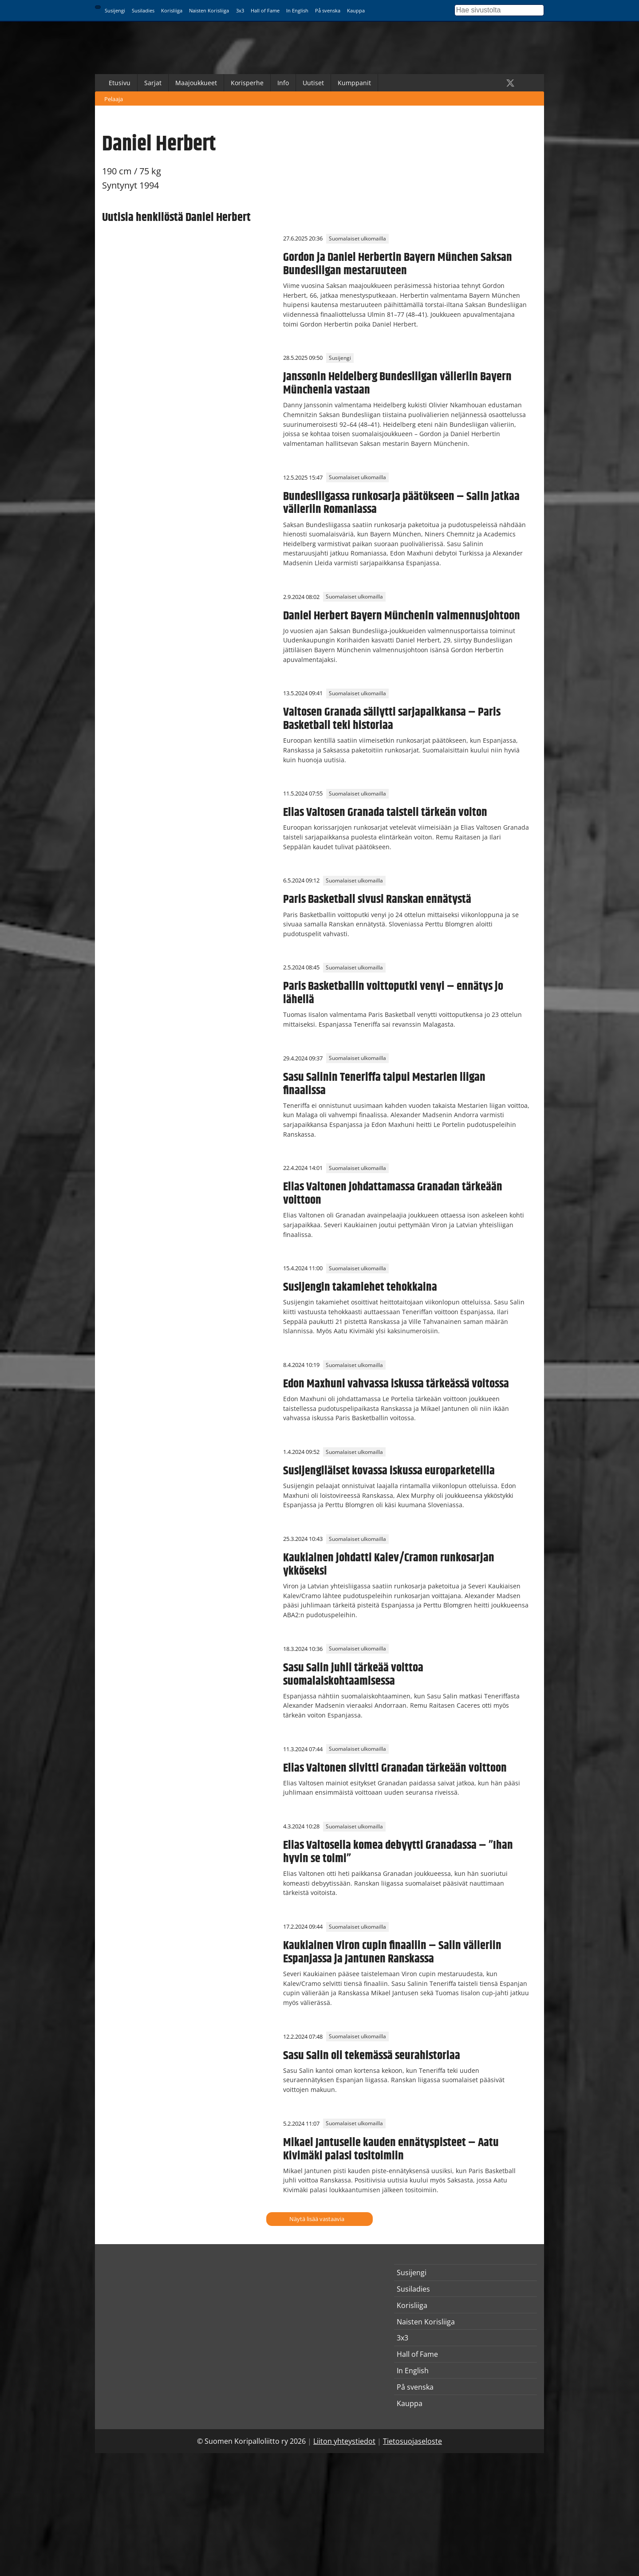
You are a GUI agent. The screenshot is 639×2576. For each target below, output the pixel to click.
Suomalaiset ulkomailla (357, 238)
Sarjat (153, 83)
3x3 (240, 10)
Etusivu (119, 83)
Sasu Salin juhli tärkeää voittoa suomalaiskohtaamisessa (353, 1674)
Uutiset (313, 83)
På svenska (327, 10)
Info (283, 83)
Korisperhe (247, 83)
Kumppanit (354, 83)
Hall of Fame (265, 10)
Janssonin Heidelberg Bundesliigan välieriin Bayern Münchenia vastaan (397, 383)
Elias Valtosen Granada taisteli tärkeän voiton (385, 812)
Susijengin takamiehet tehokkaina (360, 1287)
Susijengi (115, 10)
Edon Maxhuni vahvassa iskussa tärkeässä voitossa (396, 1384)
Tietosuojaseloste (412, 2441)
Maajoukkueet (196, 83)
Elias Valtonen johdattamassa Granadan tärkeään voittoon (392, 1193)
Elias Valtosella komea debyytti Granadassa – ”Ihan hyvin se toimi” (398, 1852)
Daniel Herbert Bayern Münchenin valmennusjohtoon (401, 616)
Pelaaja (113, 99)
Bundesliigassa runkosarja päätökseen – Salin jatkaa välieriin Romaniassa (401, 503)
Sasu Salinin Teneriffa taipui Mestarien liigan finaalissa (384, 1084)
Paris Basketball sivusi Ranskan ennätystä (377, 899)
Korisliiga (171, 10)
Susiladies (143, 10)
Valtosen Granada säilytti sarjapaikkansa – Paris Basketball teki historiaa (392, 719)
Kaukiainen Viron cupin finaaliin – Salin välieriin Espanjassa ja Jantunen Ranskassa (392, 1952)
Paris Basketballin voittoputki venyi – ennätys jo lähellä (393, 993)
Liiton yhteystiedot (344, 2441)
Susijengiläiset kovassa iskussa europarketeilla (389, 1470)
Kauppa (356, 10)
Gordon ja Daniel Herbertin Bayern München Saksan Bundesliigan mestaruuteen (397, 264)
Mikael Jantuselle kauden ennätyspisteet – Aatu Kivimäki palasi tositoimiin (391, 2149)
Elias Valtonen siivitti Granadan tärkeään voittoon (395, 1768)
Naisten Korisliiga (209, 10)
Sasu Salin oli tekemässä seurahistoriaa (371, 2055)
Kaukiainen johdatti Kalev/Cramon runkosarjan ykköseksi (388, 1564)
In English (297, 10)
